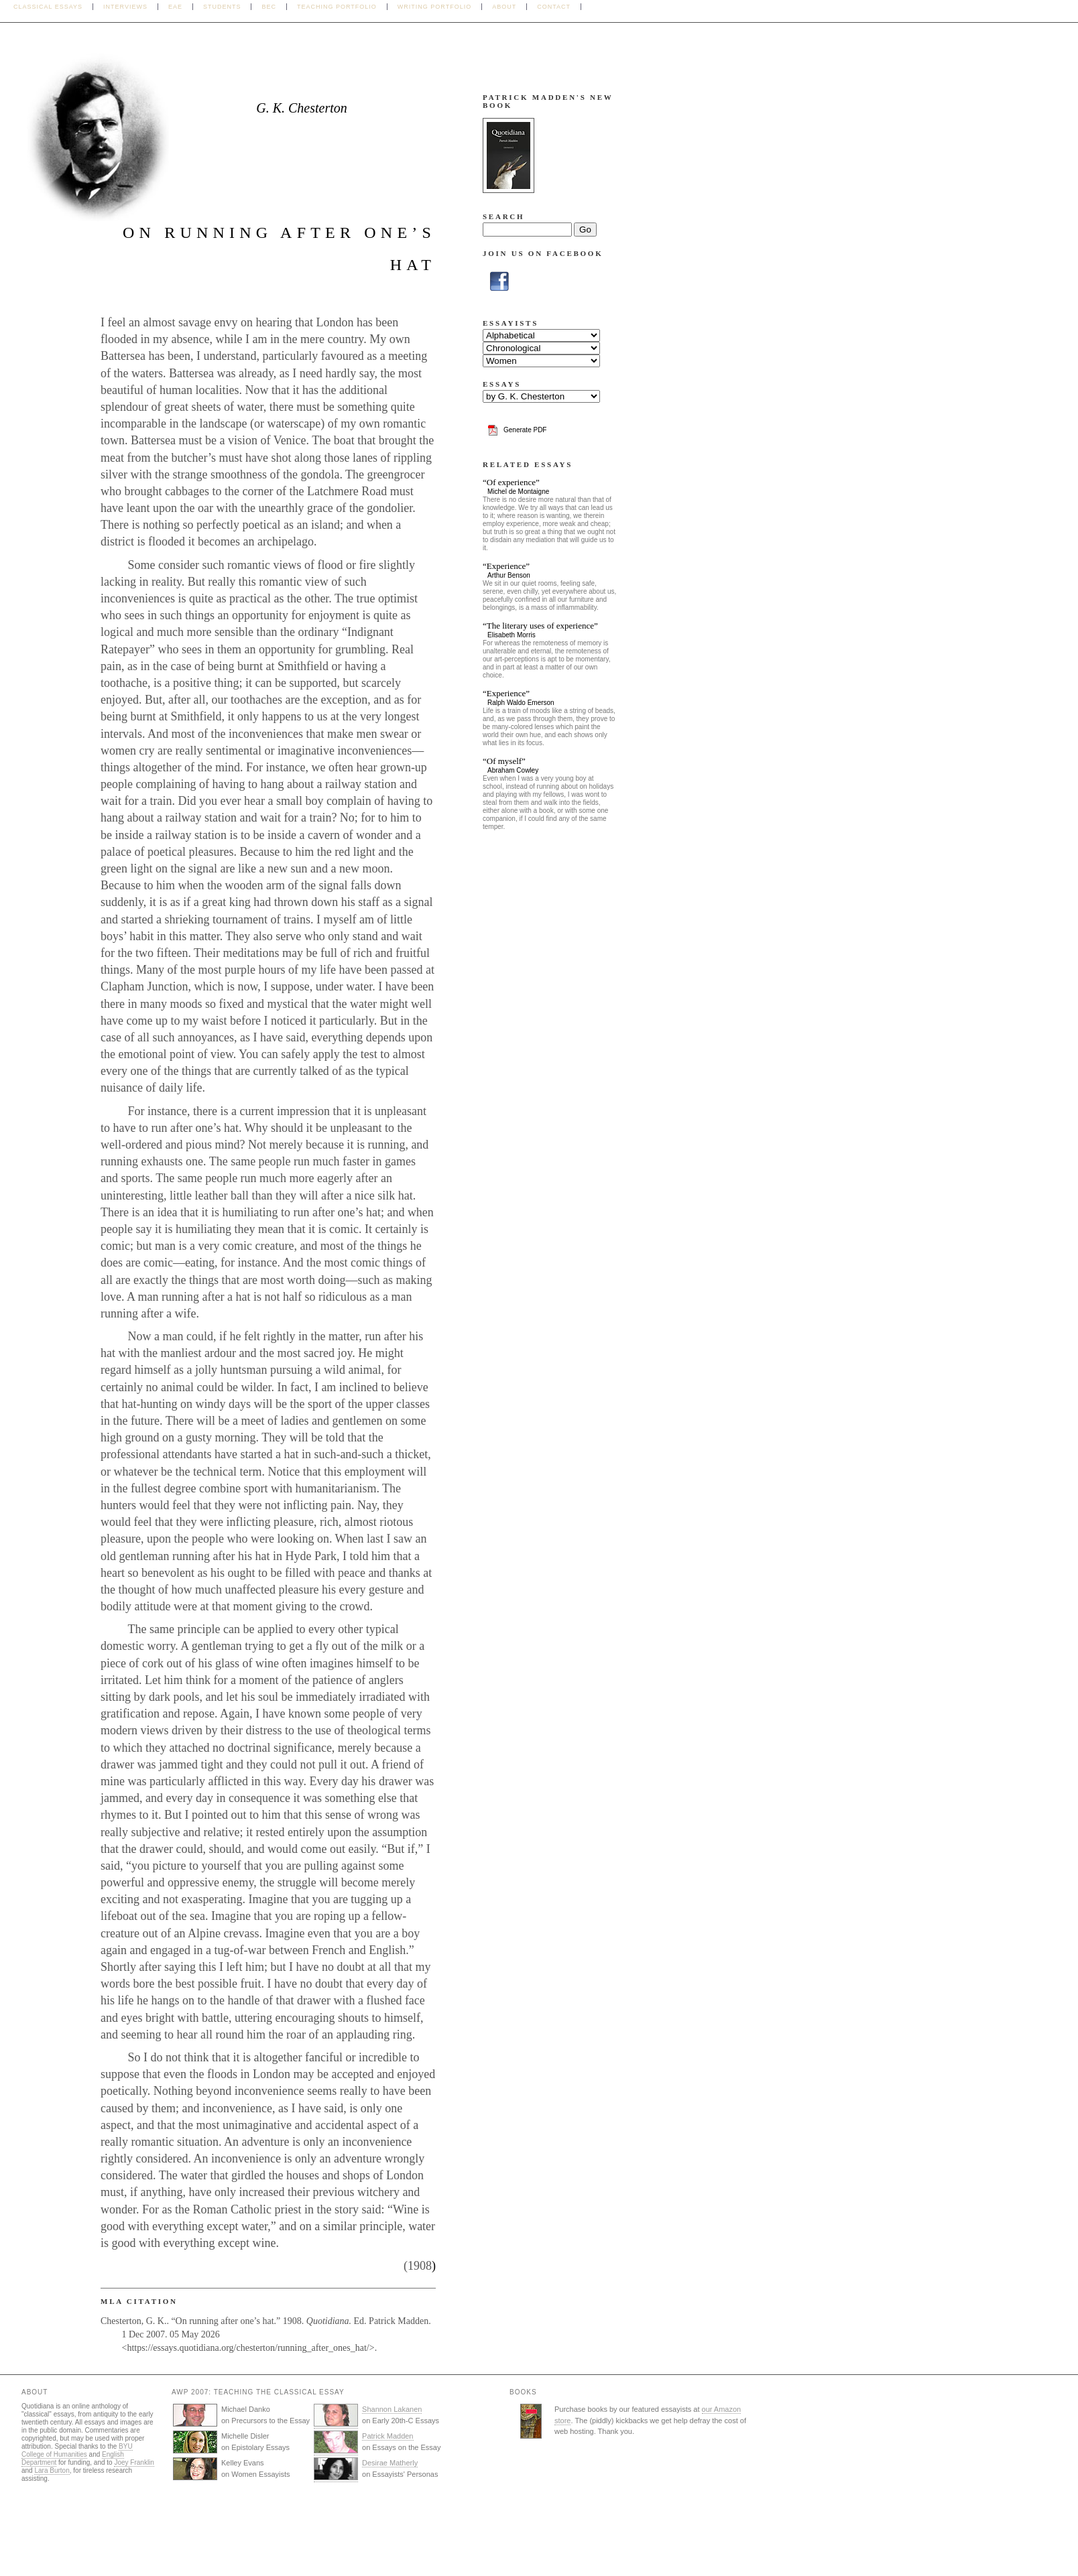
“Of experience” (511, 482)
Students (222, 6)
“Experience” (506, 566)
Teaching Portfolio (337, 6)
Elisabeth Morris (511, 635)
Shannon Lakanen (392, 2409)
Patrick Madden (387, 2436)
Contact (554, 6)
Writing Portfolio (434, 6)
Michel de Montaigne (518, 491)
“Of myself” (504, 761)
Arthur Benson (508, 575)
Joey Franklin (134, 2462)
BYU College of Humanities (77, 2450)
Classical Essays (47, 6)
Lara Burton (51, 2470)
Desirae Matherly (390, 2463)
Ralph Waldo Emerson (520, 702)
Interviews (125, 6)
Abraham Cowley (512, 770)
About (504, 6)
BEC (268, 6)
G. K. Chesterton (301, 108)
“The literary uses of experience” (540, 626)
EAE (175, 6)
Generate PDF (524, 430)
